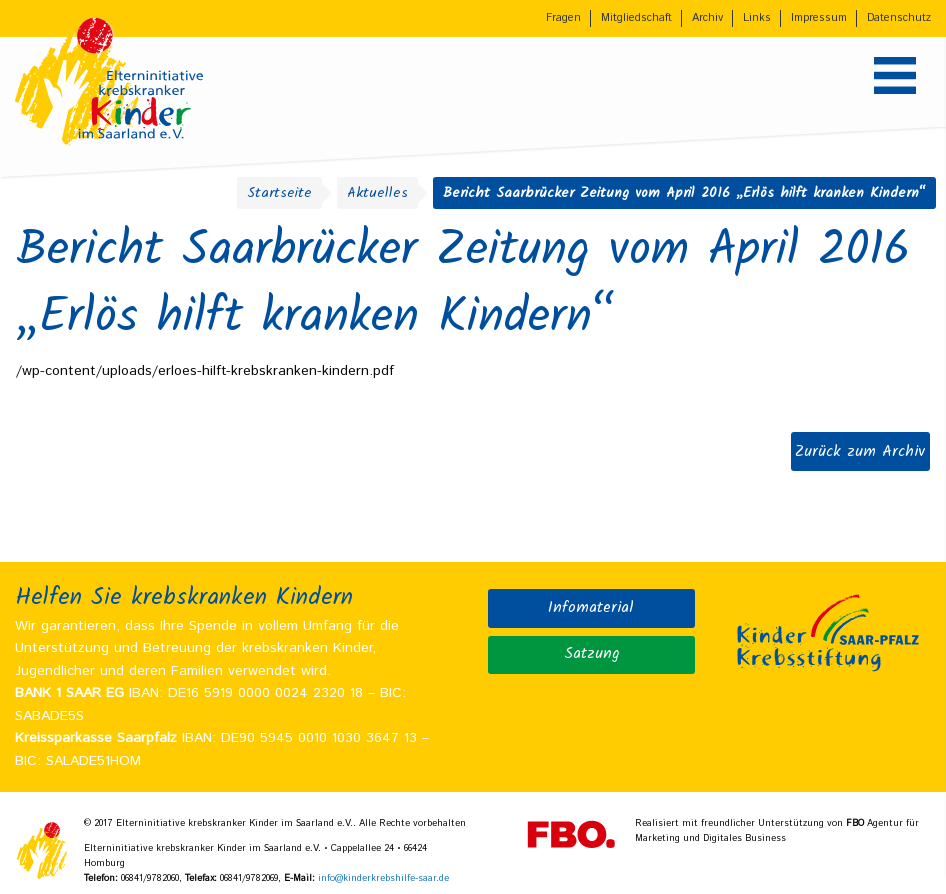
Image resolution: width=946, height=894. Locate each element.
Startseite (279, 193)
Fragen (563, 18)
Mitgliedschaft (636, 18)
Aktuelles (377, 193)
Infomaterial (591, 608)
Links (757, 18)
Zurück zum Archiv (860, 452)
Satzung (591, 654)
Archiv (707, 18)
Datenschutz (899, 18)
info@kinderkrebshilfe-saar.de (383, 878)
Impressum (819, 18)
